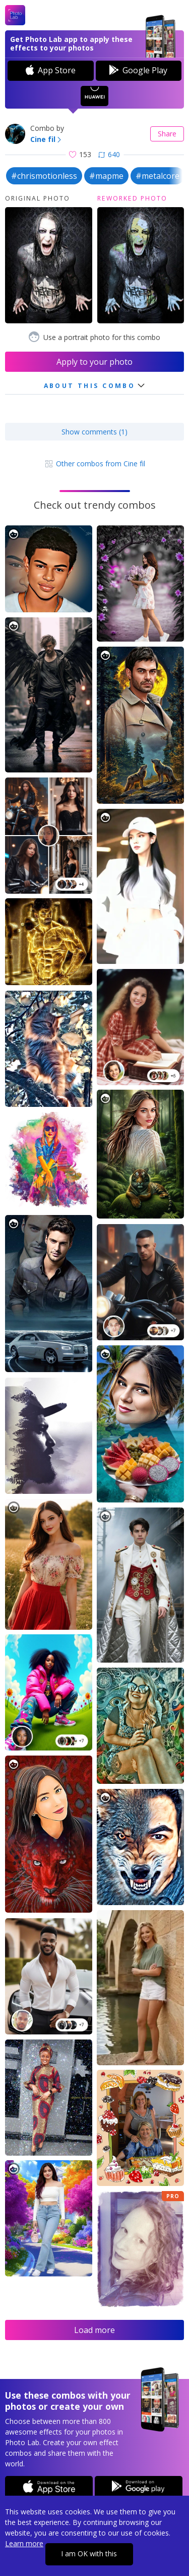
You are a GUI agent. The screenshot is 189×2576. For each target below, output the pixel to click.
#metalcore (157, 175)
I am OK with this (89, 2553)
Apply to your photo (94, 361)
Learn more (24, 2543)
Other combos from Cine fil (94, 463)
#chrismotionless (44, 175)
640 (109, 154)
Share (167, 133)
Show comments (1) (94, 431)
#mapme (106, 175)
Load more (94, 2330)
